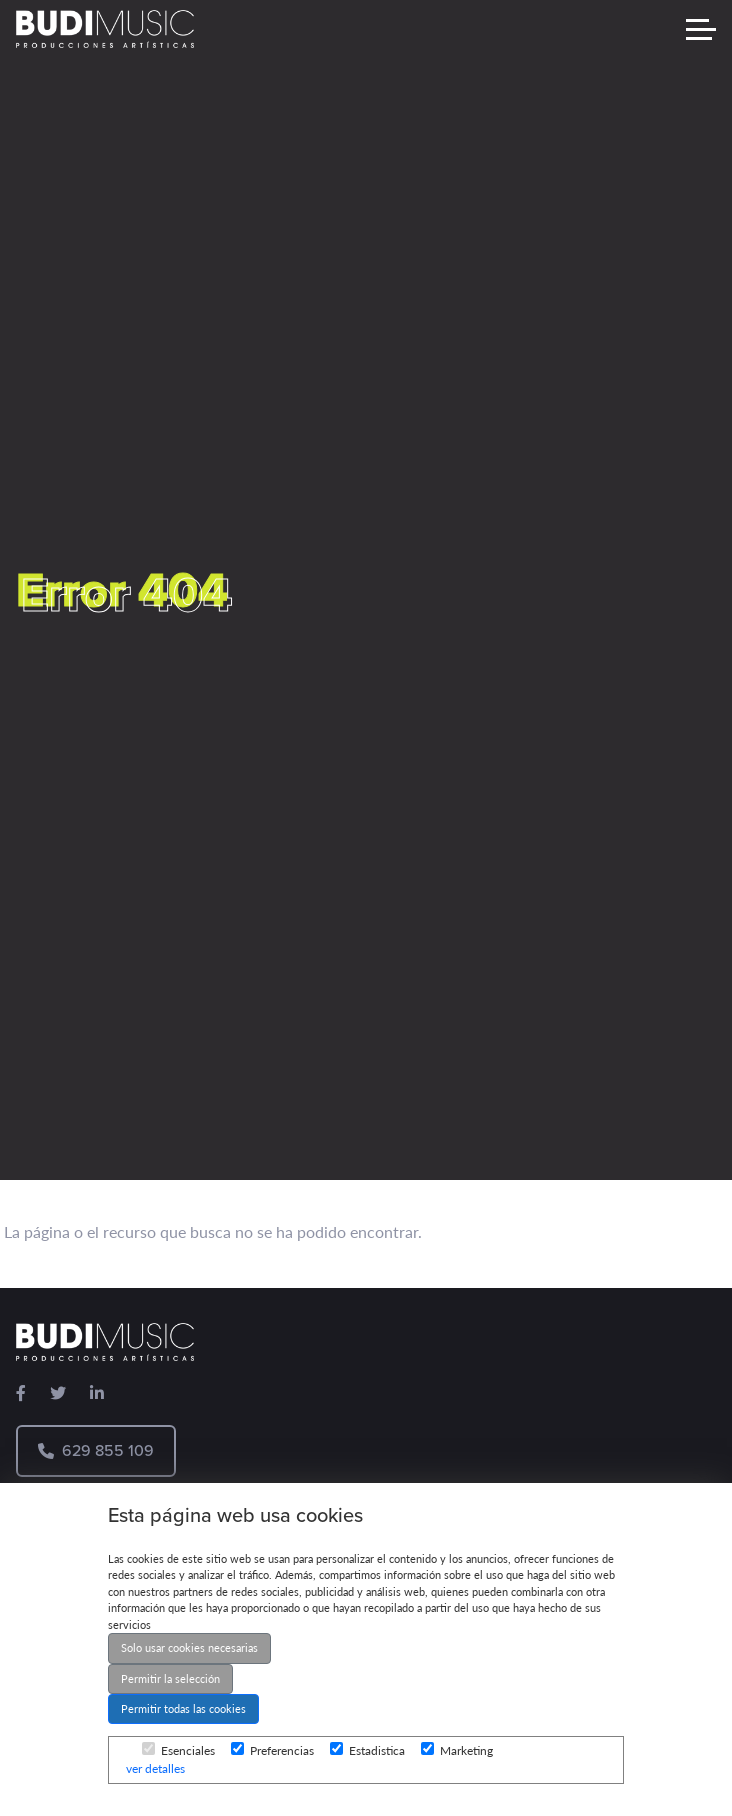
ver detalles (155, 1768)
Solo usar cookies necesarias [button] (189, 1647)
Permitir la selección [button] (170, 1678)
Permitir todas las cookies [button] (183, 1708)
